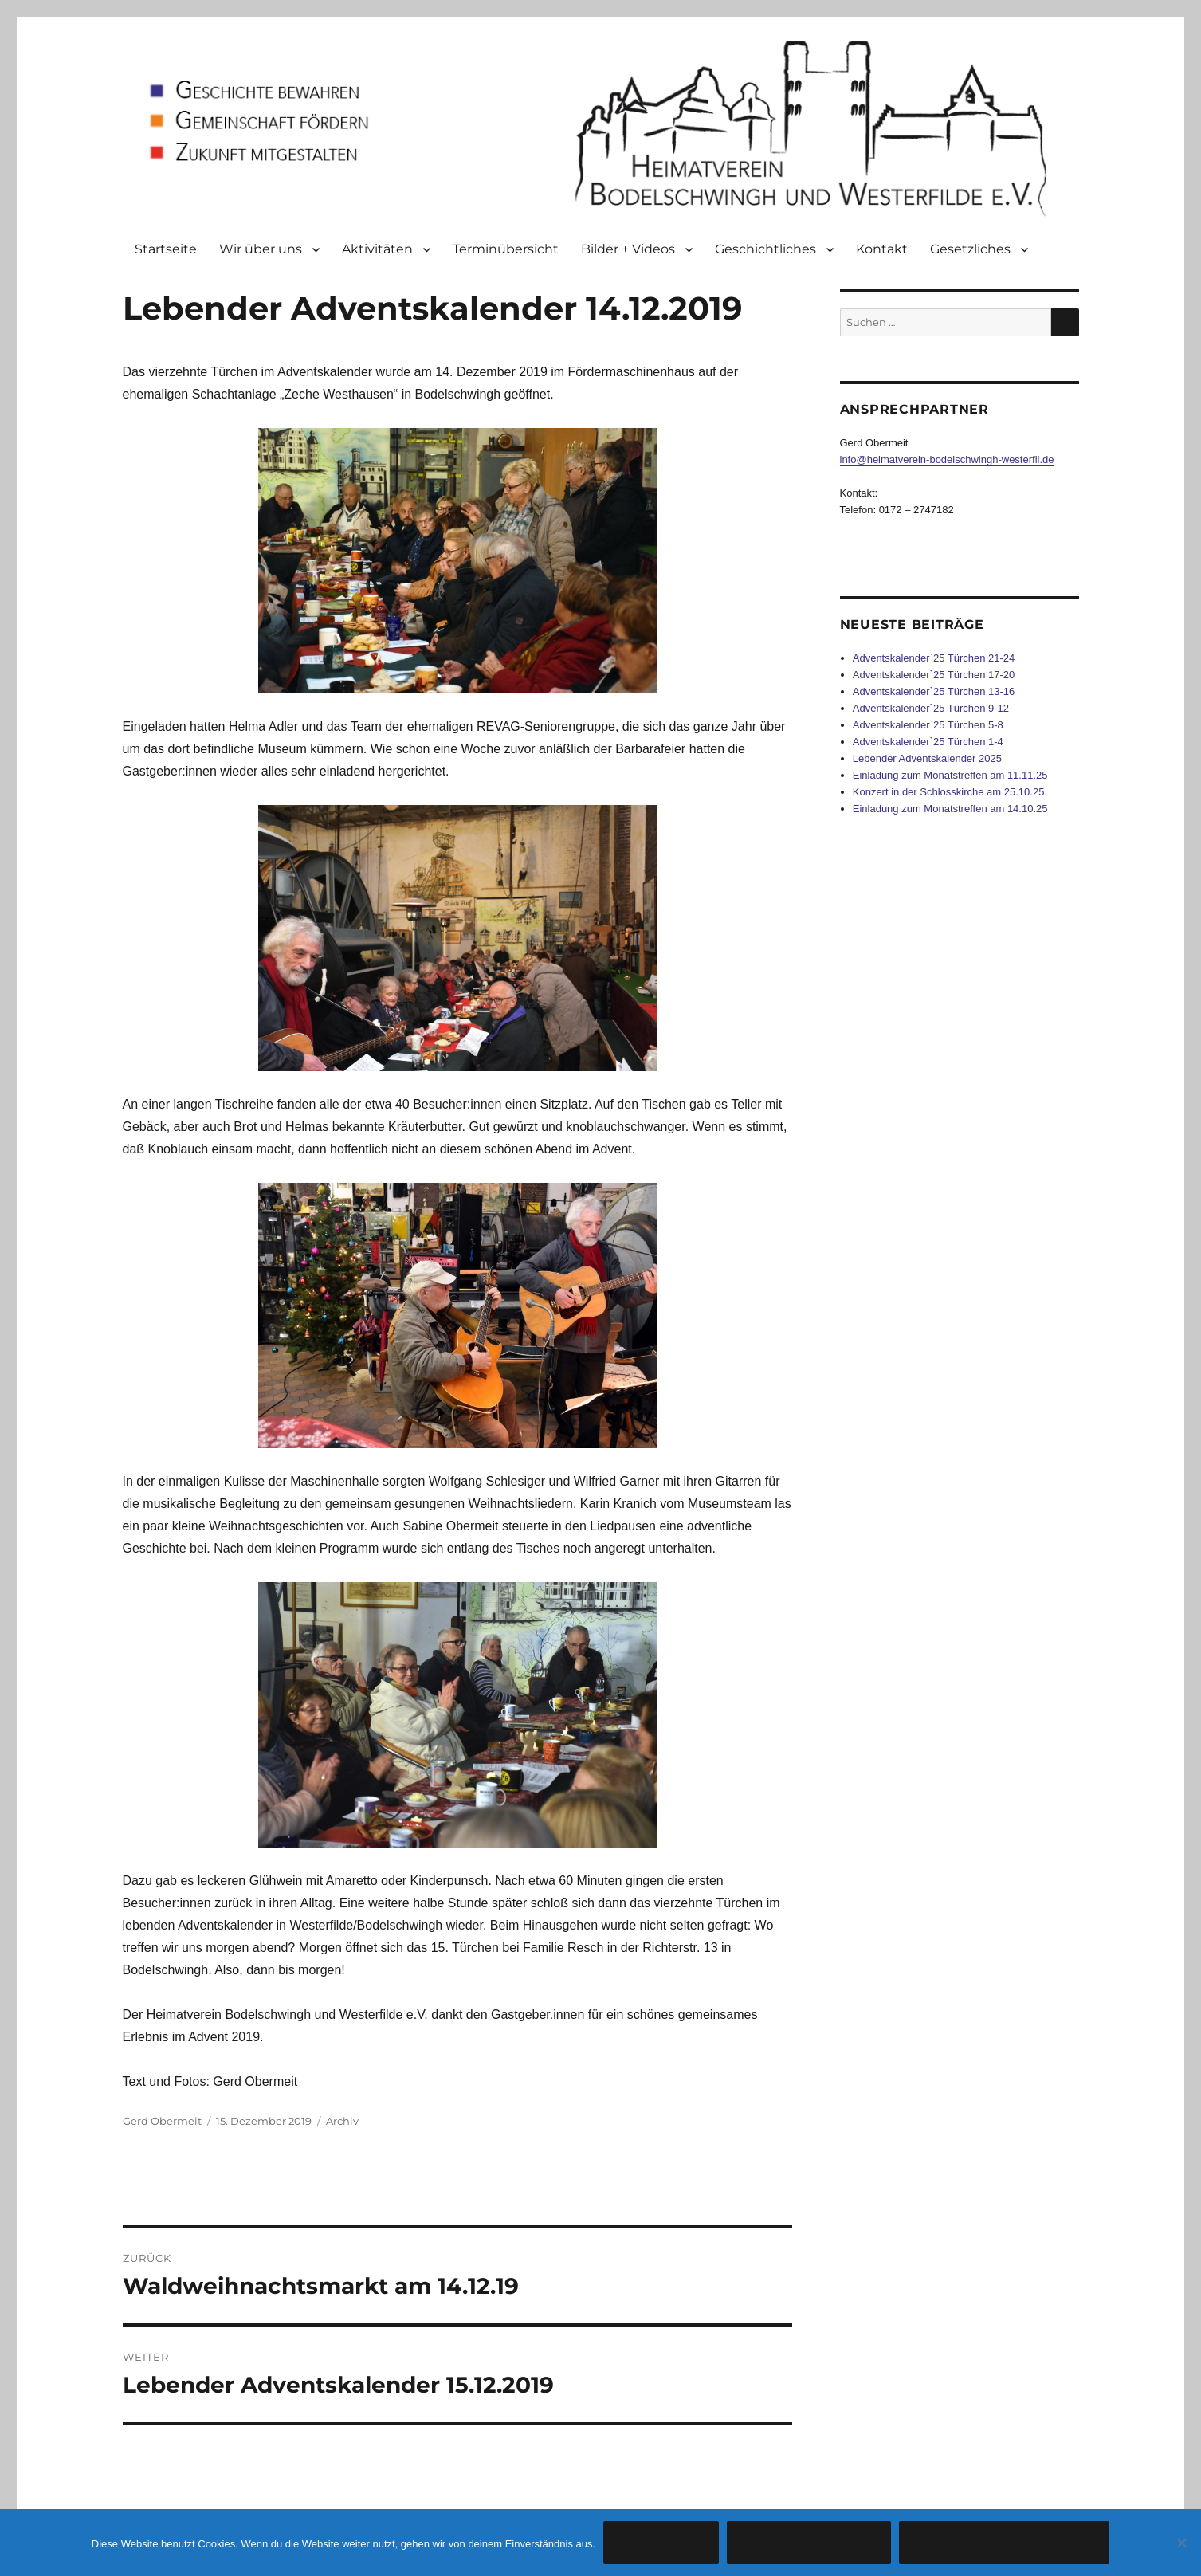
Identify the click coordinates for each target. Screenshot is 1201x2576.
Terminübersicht (506, 249)
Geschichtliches (765, 249)
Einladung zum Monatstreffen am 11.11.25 (950, 775)
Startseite (166, 249)
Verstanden (661, 2543)
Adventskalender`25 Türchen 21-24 (934, 658)
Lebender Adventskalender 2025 (927, 758)
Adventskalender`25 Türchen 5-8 (928, 725)
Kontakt (882, 249)
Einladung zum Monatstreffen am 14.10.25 (950, 809)
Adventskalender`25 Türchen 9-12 (931, 708)
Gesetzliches (970, 249)
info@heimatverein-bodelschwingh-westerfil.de (947, 459)
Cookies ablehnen (809, 2543)
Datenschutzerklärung (1004, 2543)
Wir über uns (260, 249)
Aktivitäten (377, 249)
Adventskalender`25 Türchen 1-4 (928, 742)
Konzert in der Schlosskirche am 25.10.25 (949, 792)
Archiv (342, 2121)
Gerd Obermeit (162, 2121)
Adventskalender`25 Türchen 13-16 (934, 691)
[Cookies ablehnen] (1181, 2542)
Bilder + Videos (628, 249)
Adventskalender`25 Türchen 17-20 (934, 675)
